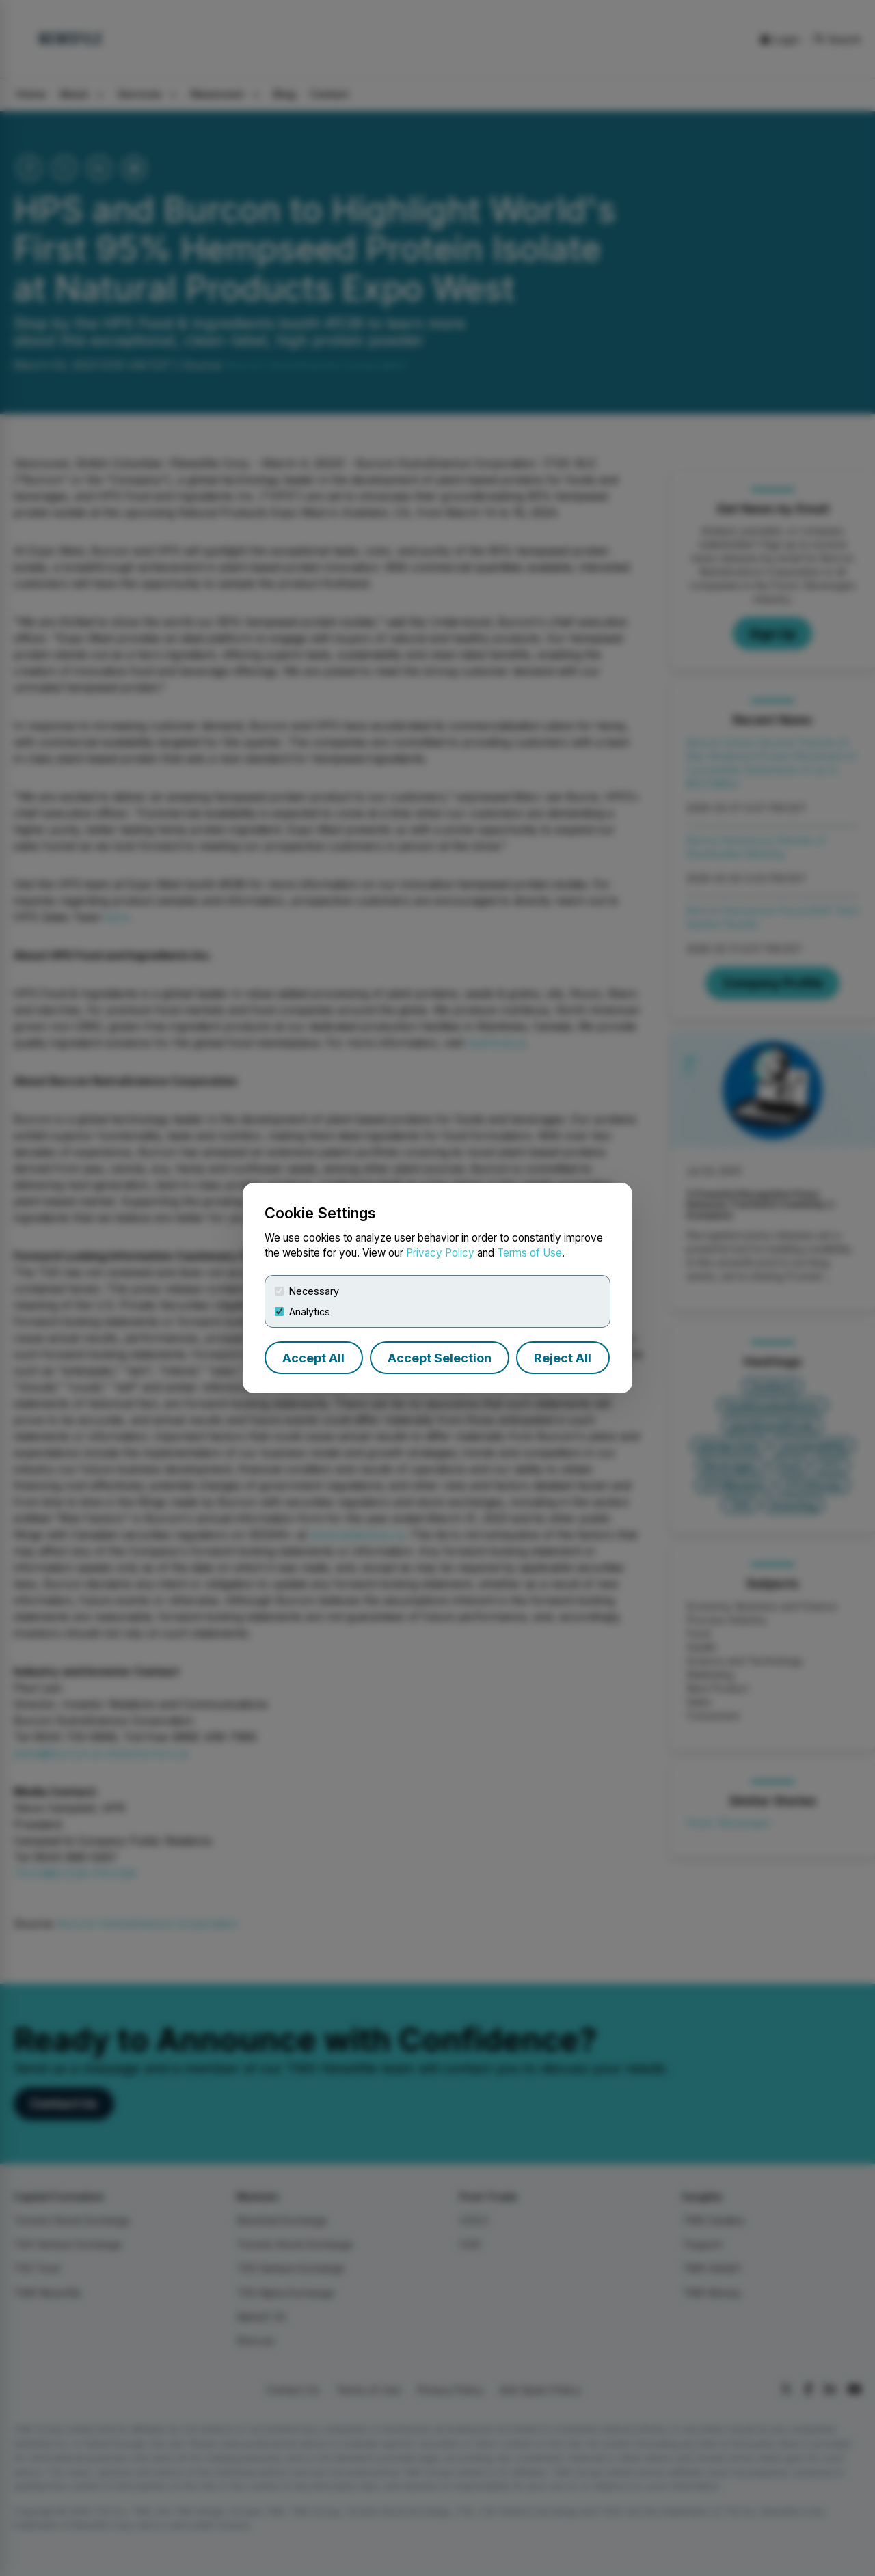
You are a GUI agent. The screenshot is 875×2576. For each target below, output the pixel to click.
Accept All (313, 1358)
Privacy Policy (440, 1252)
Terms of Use (529, 1252)
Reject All (562, 1358)
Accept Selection (440, 1358)
